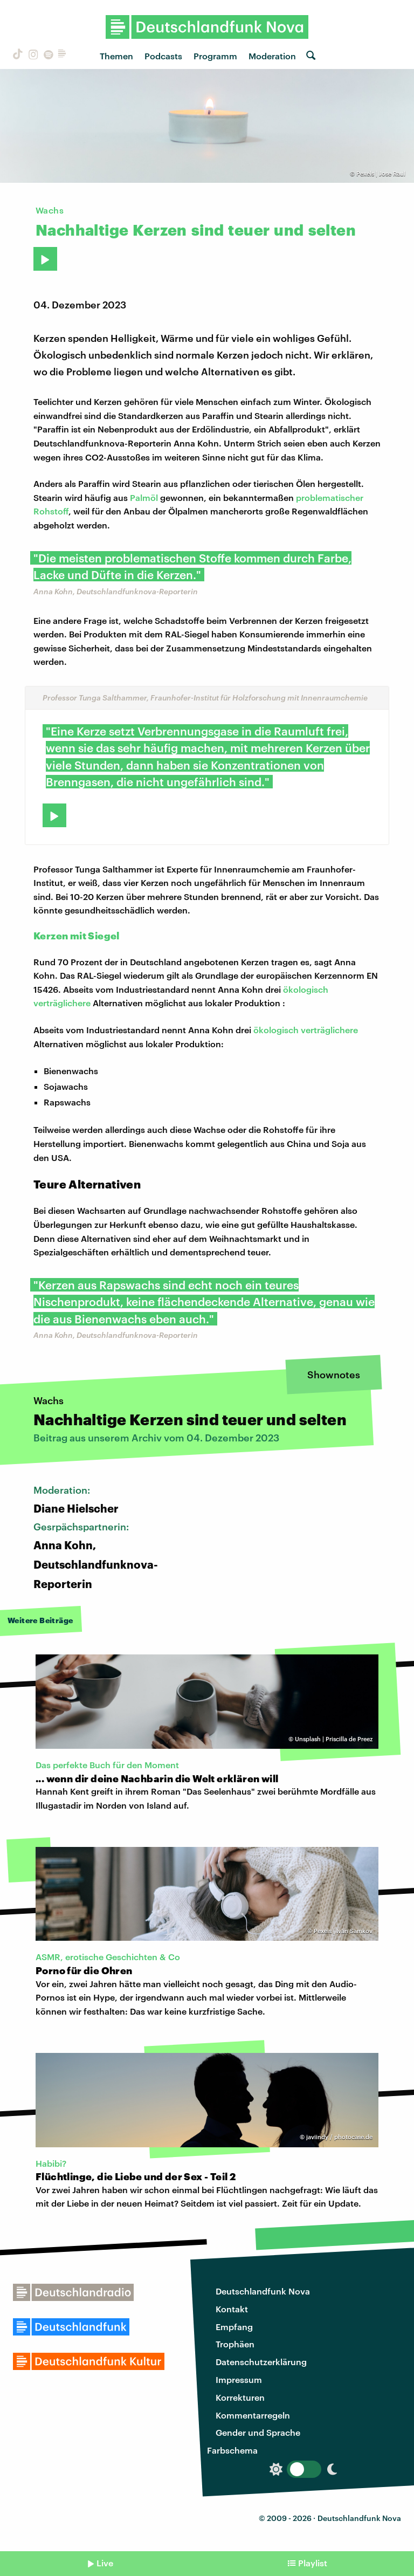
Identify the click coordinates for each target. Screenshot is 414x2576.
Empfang (234, 2326)
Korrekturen (240, 2397)
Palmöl (144, 497)
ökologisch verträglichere (305, 1030)
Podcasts (163, 56)
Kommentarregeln (253, 2415)
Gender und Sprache (258, 2432)
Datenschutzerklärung (261, 2362)
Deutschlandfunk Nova (263, 2291)
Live (104, 2563)
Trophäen (235, 2344)
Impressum (239, 2379)
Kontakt (232, 2309)
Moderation (272, 56)
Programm (215, 56)
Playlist (312, 2563)
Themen (116, 56)
